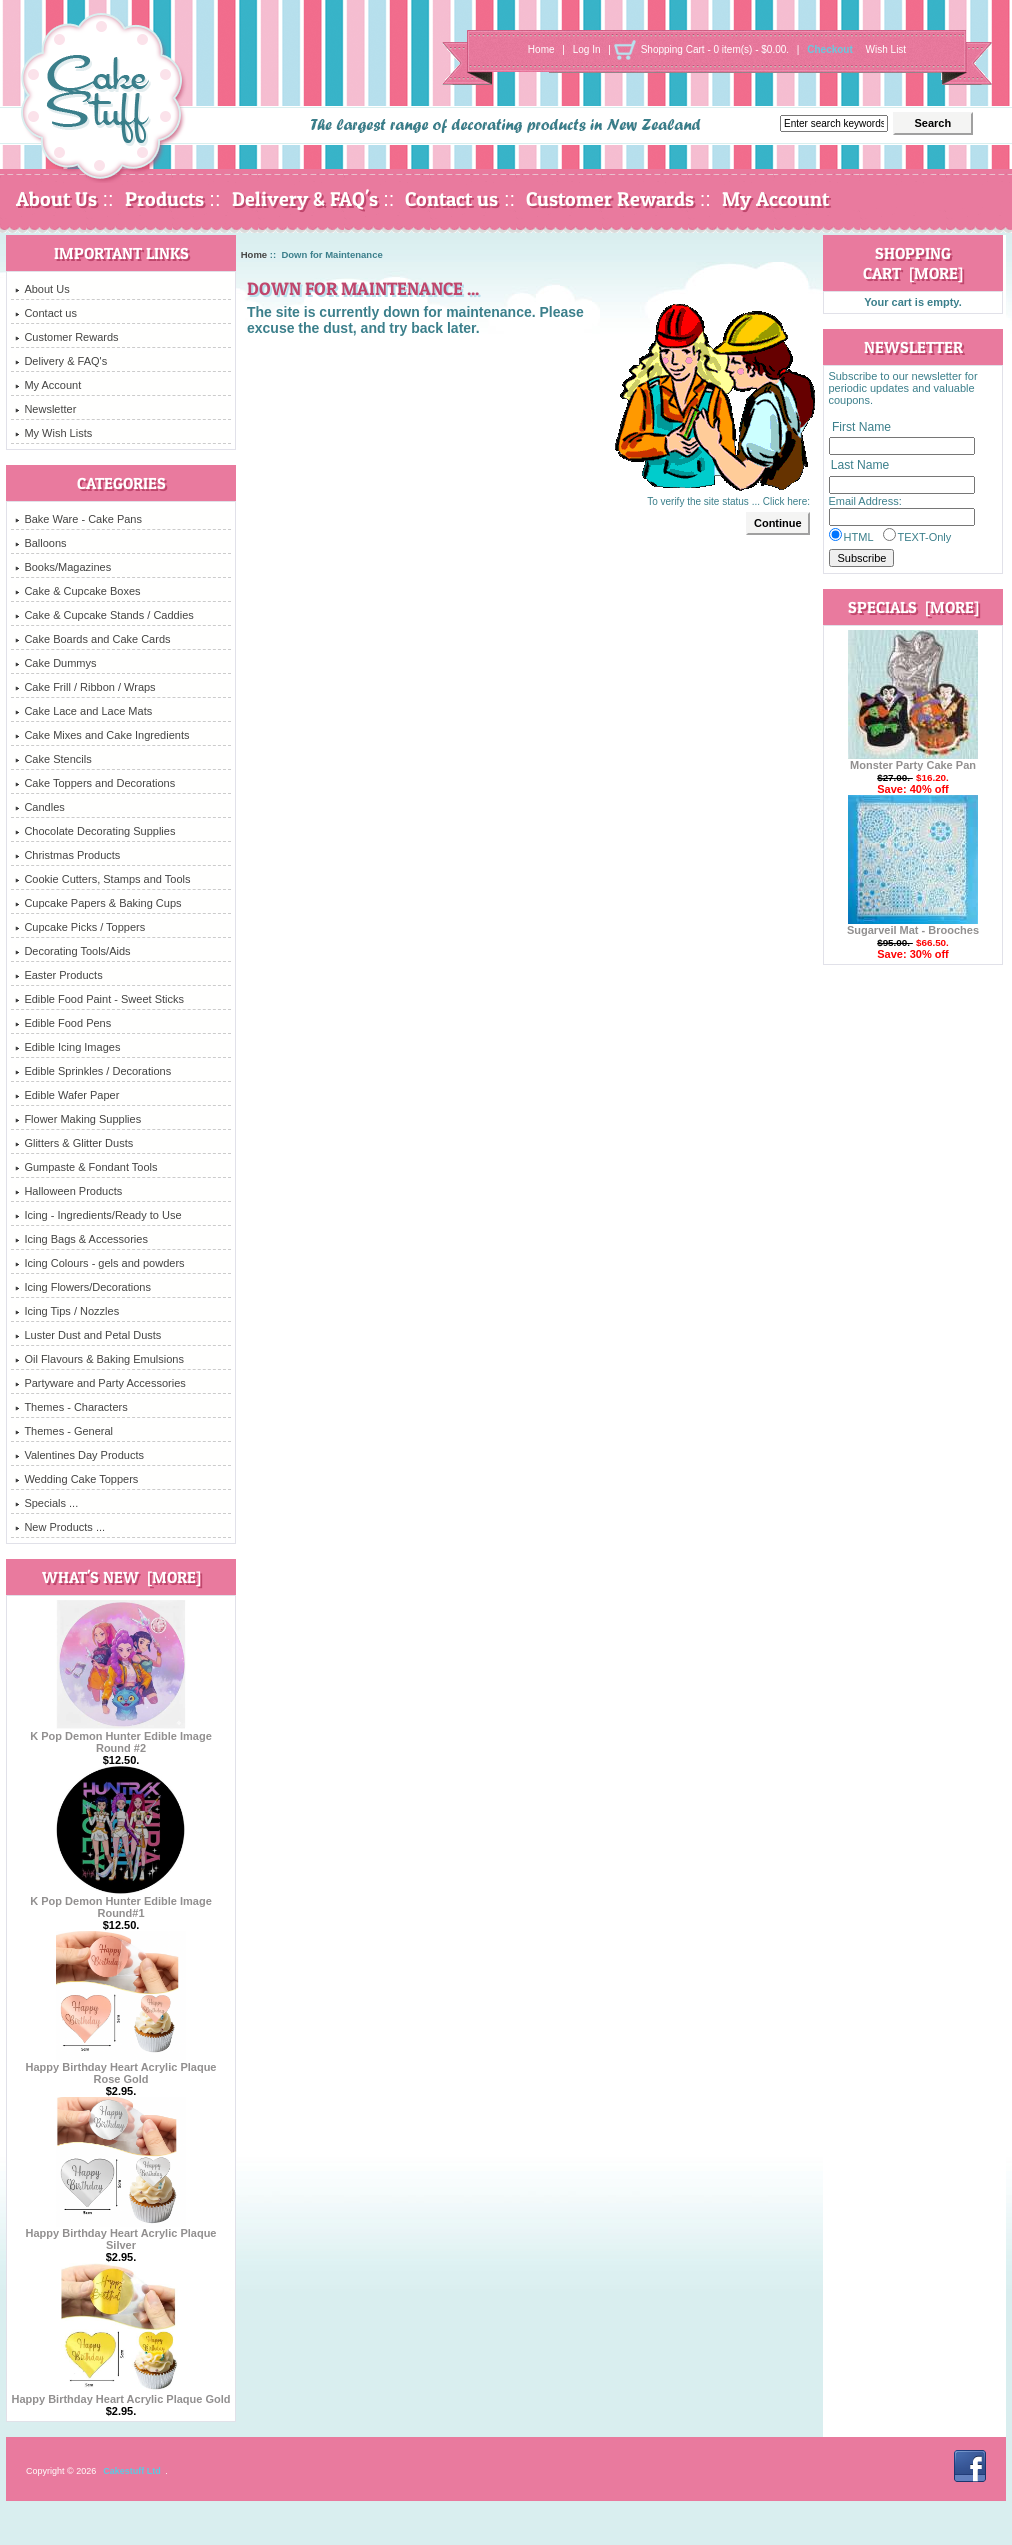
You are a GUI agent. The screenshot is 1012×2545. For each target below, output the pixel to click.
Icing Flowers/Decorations (83, 1287)
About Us (56, 199)
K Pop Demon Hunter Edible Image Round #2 (121, 1737)
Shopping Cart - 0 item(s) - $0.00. (715, 49)
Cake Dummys (55, 663)
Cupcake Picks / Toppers (80, 927)
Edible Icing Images (67, 1047)
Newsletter (45, 409)
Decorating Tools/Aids (72, 951)
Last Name (860, 466)
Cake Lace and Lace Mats (83, 711)
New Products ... (60, 1527)
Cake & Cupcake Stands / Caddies (104, 615)
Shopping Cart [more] (913, 263)
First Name (861, 427)
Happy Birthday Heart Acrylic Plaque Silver (121, 2234)
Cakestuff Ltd (132, 2471)
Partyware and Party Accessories (100, 1383)
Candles (39, 807)
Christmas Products (67, 855)
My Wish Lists (53, 433)
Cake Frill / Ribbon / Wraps (85, 687)
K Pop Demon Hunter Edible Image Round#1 (121, 1902)
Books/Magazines (63, 567)
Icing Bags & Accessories (81, 1239)
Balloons (40, 543)
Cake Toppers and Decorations (95, 783)
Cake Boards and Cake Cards (92, 639)
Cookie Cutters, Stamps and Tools (102, 879)
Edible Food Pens (63, 1023)
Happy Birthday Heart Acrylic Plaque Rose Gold (121, 2068)
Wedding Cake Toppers (76, 1479)
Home (541, 49)
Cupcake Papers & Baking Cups (98, 903)
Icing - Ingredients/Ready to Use (98, 1215)
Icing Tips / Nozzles (67, 1311)
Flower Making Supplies (78, 1119)
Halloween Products (68, 1191)
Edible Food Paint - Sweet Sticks (99, 999)
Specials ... (46, 1503)
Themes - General (64, 1431)
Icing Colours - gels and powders (99, 1263)
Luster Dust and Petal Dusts (88, 1335)
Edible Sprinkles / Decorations (93, 1071)
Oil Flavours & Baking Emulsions (99, 1359)
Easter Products (58, 975)
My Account (775, 199)
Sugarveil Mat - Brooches (913, 925)
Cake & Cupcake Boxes (77, 591)
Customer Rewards (610, 199)
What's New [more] (121, 1577)
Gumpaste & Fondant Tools (86, 1167)
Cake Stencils (53, 759)
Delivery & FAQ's (305, 199)
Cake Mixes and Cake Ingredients (102, 735)
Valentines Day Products (79, 1455)
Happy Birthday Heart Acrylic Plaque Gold (120, 2394)
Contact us (451, 199)
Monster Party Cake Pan (913, 760)
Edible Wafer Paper (67, 1095)
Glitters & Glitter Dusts (74, 1143)
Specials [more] (913, 607)
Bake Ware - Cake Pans (78, 519)
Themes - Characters (71, 1407)
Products (164, 199)
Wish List (886, 49)
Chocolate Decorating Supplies (95, 831)
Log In (587, 49)
